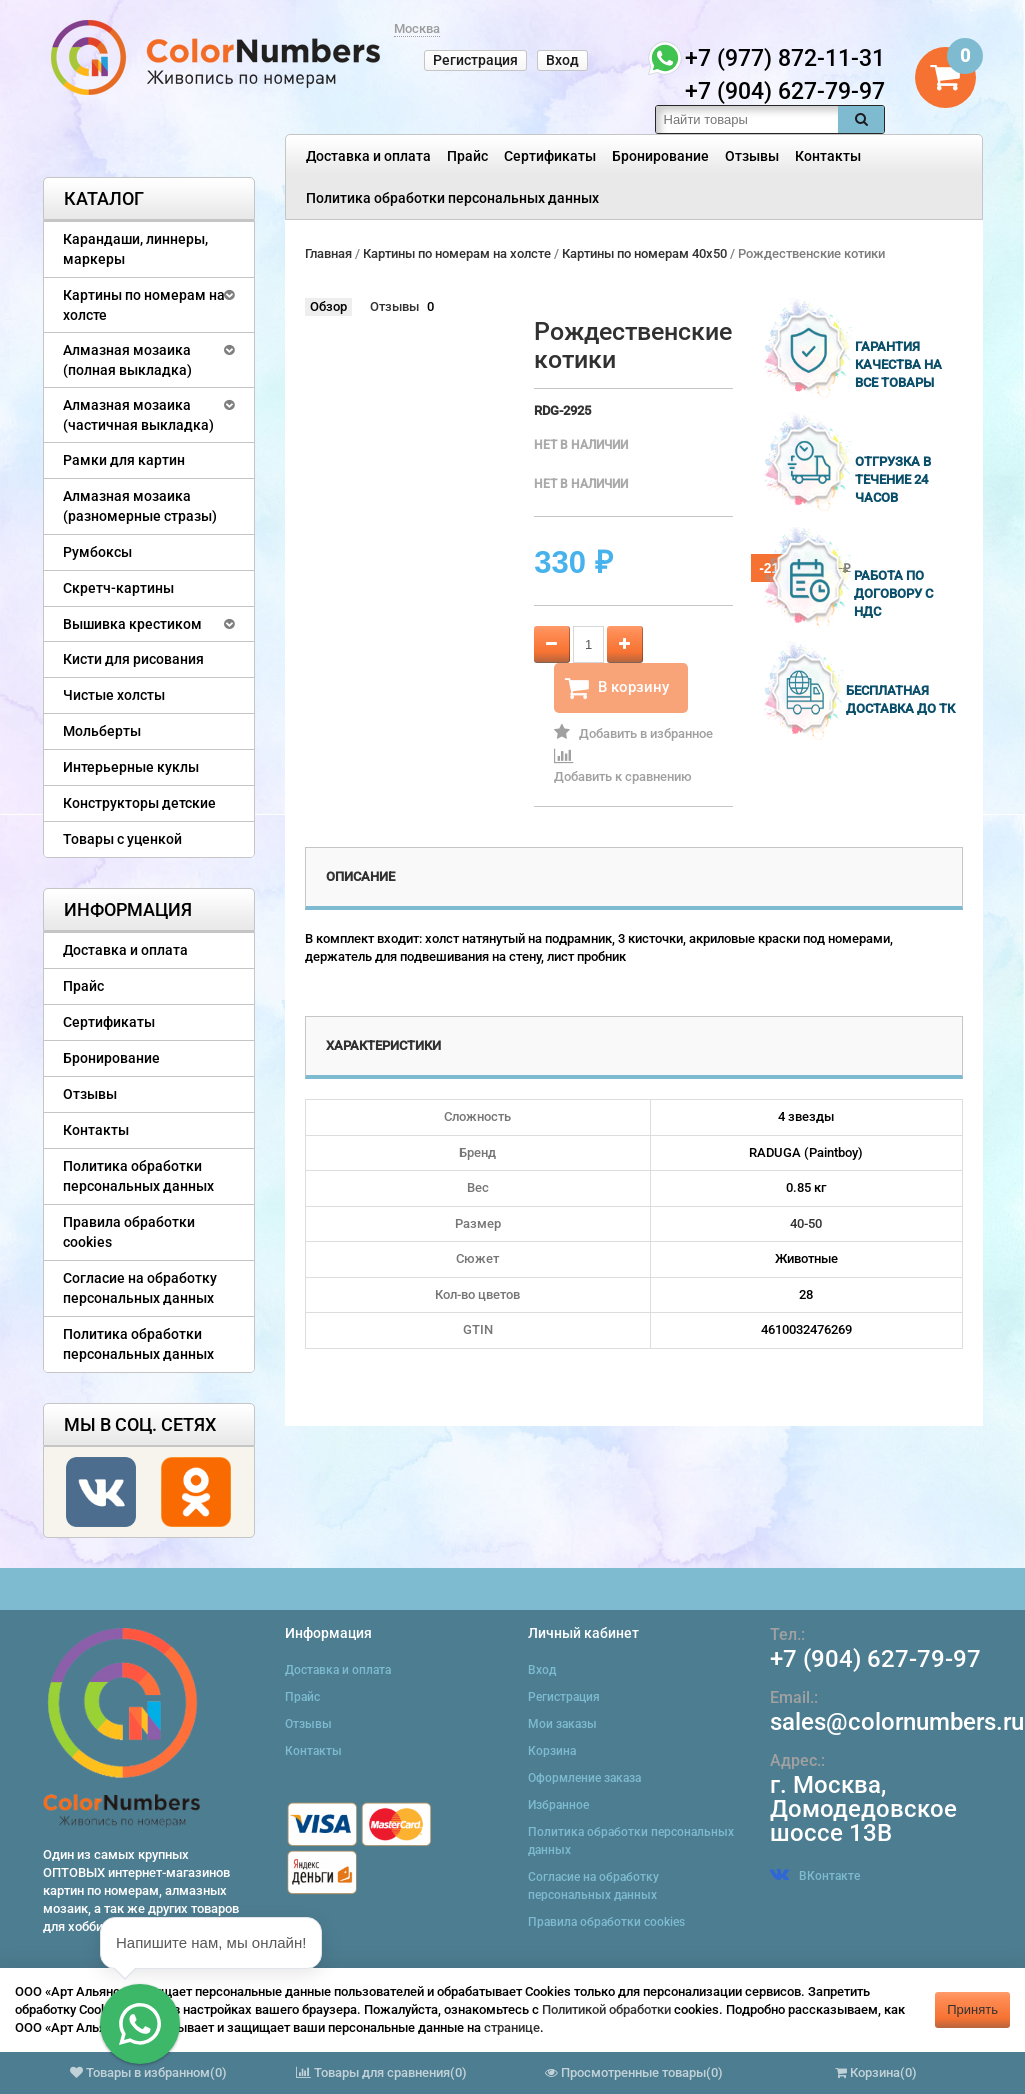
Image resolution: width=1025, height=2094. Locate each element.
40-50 (806, 1223)
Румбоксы (97, 552)
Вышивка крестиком (132, 624)
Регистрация (475, 60)
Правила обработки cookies (129, 1232)
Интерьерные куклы (131, 767)
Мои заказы (562, 1724)
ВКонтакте (815, 1876)
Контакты (828, 156)
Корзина (552, 1751)
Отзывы (752, 156)
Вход (562, 60)
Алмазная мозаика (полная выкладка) (127, 360)
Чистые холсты (114, 695)
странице (512, 2027)
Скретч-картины (118, 588)
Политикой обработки (606, 2009)
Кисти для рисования (133, 659)
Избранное (558, 1805)
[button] (140, 2024)
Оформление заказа (584, 1778)
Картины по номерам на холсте (144, 305)
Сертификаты (550, 156)
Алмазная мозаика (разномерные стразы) (140, 506)
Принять (972, 2009)
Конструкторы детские (139, 803)
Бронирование (660, 156)
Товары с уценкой (122, 839)
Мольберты (102, 731)
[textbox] (747, 119)
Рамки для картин (124, 460)
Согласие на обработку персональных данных (140, 1288)
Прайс (467, 156)
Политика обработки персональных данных (452, 198)
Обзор (328, 306)
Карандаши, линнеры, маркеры (135, 249)
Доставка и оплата (368, 156)
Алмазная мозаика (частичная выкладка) (138, 415)
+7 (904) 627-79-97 (875, 1659)
